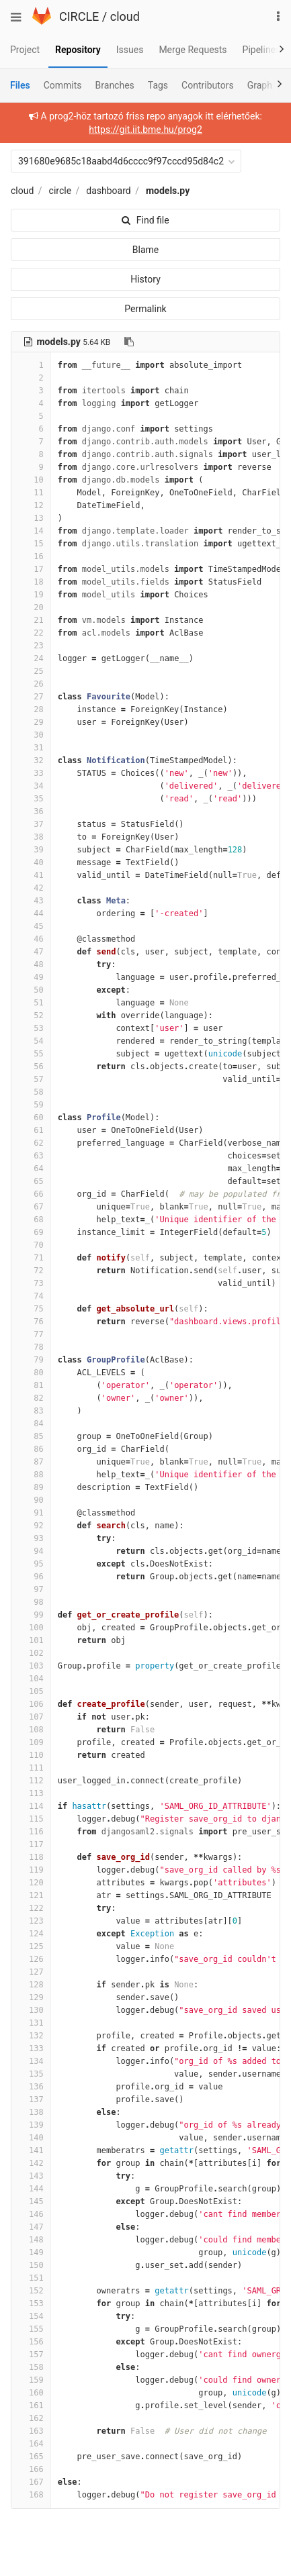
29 (31, 722)
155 (31, 2329)
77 (31, 1334)
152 (31, 2290)
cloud (125, 16)
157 (31, 2354)
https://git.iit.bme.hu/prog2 (145, 129)
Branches (114, 85)
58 (31, 1092)
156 (31, 2341)
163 (31, 2431)
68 (31, 1219)
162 (31, 2418)
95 (31, 1564)
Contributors (207, 85)
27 (31, 696)
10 (31, 480)
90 (31, 1500)
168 (31, 2494)
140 (31, 2137)
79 (31, 1360)
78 (31, 1347)
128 (31, 1984)
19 (31, 594)
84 (31, 1423)
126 (31, 1959)
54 (31, 1041)
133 (31, 2048)
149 (31, 2252)
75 (31, 1309)
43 (31, 900)
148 (31, 2239)
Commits (63, 85)
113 (31, 1793)
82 (31, 1398)
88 (31, 1474)
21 (31, 620)
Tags (158, 85)
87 (31, 1462)
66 (31, 1194)
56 (31, 1066)
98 (31, 1602)
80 (31, 1372)
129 (31, 1997)
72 (31, 1270)
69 (31, 1232)
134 (31, 2061)
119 (31, 1870)
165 (31, 2456)
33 (31, 773)
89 (31, 1487)
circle (60, 190)
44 (31, 913)
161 (31, 2405)
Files (20, 85)
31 (31, 747)
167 (31, 2482)
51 (31, 1002)
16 (31, 556)
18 (31, 582)
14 (31, 531)
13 (31, 518)
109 (31, 1742)
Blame (145, 249)
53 (31, 1028)
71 (31, 1257)
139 (31, 2125)
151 (31, 2278)
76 (31, 1321)
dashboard (108, 190)
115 (31, 1819)
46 (31, 939)
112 (31, 1780)
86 (31, 1449)
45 (31, 926)
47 (31, 951)
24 (31, 658)
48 (31, 964)
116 (31, 1831)
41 (31, 875)
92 (31, 1525)
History (145, 279)
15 (31, 543)
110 (31, 1755)
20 (31, 607)
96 (31, 1576)
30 (31, 735)
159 (31, 2380)
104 (31, 1678)
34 (31, 786)
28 (31, 709)
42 (31, 888)
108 (31, 1729)
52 (31, 1015)
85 (31, 1436)
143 (31, 2176)
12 (31, 505)
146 (31, 2214)
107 (31, 1717)
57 (31, 1079)
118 (31, 1857)
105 (31, 1691)
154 (31, 2316)
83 (31, 1411)
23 (31, 645)
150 (31, 2265)
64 (31, 1168)
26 (31, 684)
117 (31, 1844)
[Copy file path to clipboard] (129, 341)
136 (31, 2086)
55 (31, 1053)
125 (31, 1946)
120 (31, 1882)
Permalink (145, 308)
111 (31, 1768)
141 (31, 2150)
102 (31, 1653)
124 (31, 1933)
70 (31, 1245)
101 (31, 1640)
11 (31, 492)
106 (31, 1704)
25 (31, 671)
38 (31, 837)
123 (31, 1921)
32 (31, 760)
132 (31, 2035)
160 (31, 2392)
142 (31, 2163)
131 (31, 2023)
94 (31, 1551)
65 (31, 1181)
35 (31, 798)
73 (31, 1283)
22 (31, 633)
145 (31, 2201)
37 (31, 824)
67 (31, 1206)
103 (31, 1666)
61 (31, 1130)
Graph (259, 85)
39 (31, 849)
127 (31, 1972)
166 (31, 2469)
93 (31, 1538)
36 (31, 811)
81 (31, 1385)
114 (31, 1806)
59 (31, 1104)
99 (31, 1615)
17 (31, 569)
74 (31, 1296)
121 (31, 1895)
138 (31, 2112)
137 (31, 2099)
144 (31, 2188)
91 (31, 1513)
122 (31, 1908)
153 (31, 2303)
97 (31, 1589)
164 (31, 2443)
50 (31, 990)
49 (31, 977)
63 (31, 1155)
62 (31, 1143)
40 (31, 862)
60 (31, 1117)
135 (31, 2074)
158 (31, 2367)
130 (31, 2010)
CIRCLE (79, 16)
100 (31, 1627)
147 (31, 2227)
